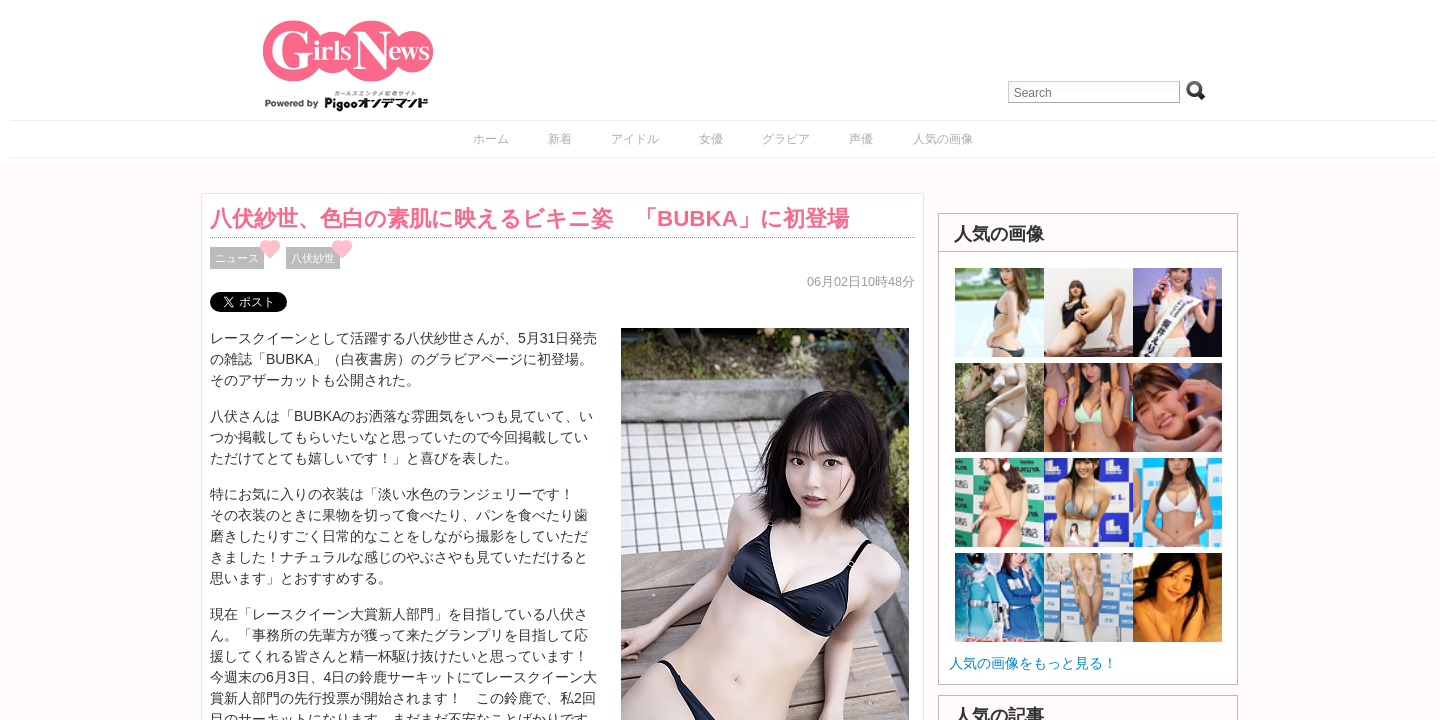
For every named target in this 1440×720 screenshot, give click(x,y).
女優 (711, 139)
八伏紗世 (313, 258)
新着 (560, 139)
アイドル (635, 139)
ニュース (237, 258)
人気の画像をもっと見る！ (1033, 663)
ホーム (491, 139)
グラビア (786, 139)
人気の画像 (943, 139)
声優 (861, 139)
